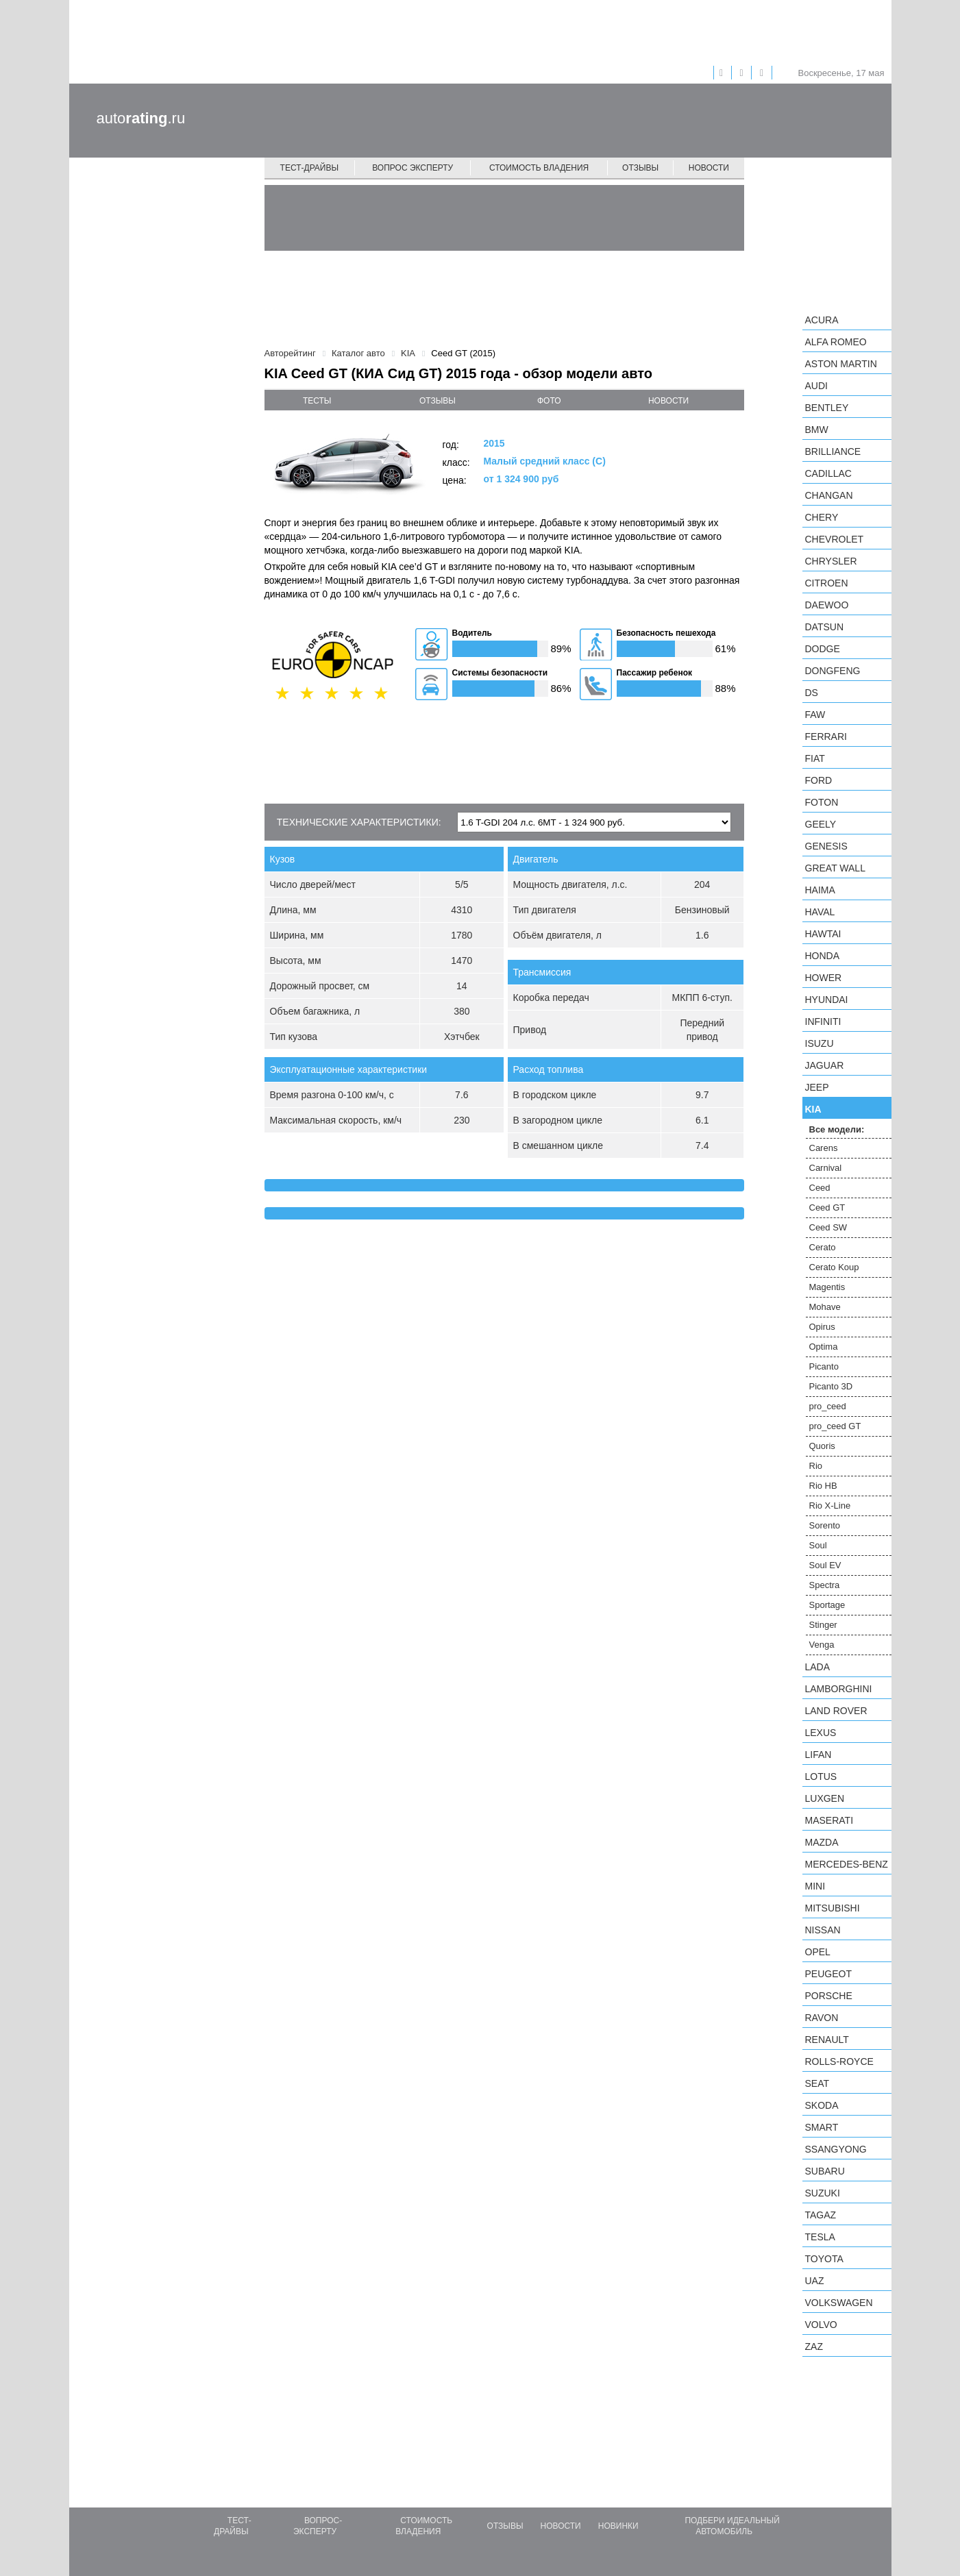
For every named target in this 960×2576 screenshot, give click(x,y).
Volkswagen (839, 2302)
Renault (827, 2039)
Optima (823, 1346)
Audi (816, 385)
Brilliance (833, 451)
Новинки (618, 2526)
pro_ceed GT (835, 1426)
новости (668, 401)
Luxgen (825, 1798)
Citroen (826, 583)
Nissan (823, 1929)
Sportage (827, 1605)
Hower (823, 977)
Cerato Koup (834, 1267)
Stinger (823, 1625)
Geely (821, 824)
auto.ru (141, 118)
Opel (817, 1951)
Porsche (828, 1995)
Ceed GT (827, 1207)
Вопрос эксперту (412, 168)
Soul (818, 1545)
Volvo (821, 2324)
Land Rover (836, 1710)
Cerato (822, 1247)
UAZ (814, 2280)
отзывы (437, 401)
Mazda (822, 1842)
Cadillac (828, 473)
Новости (709, 168)
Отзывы (640, 168)
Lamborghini (838, 1688)
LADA (817, 1666)
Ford (819, 780)
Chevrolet (834, 539)
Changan (829, 495)
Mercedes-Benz (846, 1864)
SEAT (817, 2083)
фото (549, 401)
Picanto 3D (831, 1386)
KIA (813, 1109)
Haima (820, 889)
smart (822, 2127)
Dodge (822, 648)
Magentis (827, 1287)
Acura (822, 319)
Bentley (827, 407)
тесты (317, 401)
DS (811, 692)
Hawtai (823, 933)
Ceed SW (828, 1227)
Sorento (825, 1525)
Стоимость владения (539, 168)
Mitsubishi (832, 1908)
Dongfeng (833, 670)
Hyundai (826, 999)
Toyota (824, 2258)
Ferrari (826, 736)
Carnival (825, 1168)
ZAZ (814, 2346)
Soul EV (825, 1565)
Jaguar (824, 1065)
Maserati (829, 1820)
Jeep (817, 1087)
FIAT (815, 758)
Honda (822, 955)
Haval (820, 911)
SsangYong (836, 2149)
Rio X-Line (830, 1505)
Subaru (825, 2171)
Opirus (822, 1327)
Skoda (822, 2105)
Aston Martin (841, 363)
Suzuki (822, 2193)
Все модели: (837, 1129)
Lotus (821, 1776)
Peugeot (828, 1973)
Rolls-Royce (839, 2061)
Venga (822, 1644)
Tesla (820, 2236)
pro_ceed (827, 1406)
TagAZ (821, 2214)
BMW (816, 429)
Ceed (819, 1187)
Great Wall (835, 868)
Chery (822, 517)
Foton (822, 802)
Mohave (825, 1307)
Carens (823, 1148)
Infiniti (823, 1021)
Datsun (824, 626)
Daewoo (827, 604)
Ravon (822, 2017)
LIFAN (818, 1754)
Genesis (826, 846)
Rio (816, 1466)
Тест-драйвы (309, 168)
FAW (815, 714)
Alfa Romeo (836, 341)
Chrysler (831, 561)
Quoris (822, 1446)
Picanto (824, 1366)
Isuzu (819, 1043)
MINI (815, 1886)
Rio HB (823, 1486)
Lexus (821, 1732)
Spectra (824, 1585)
